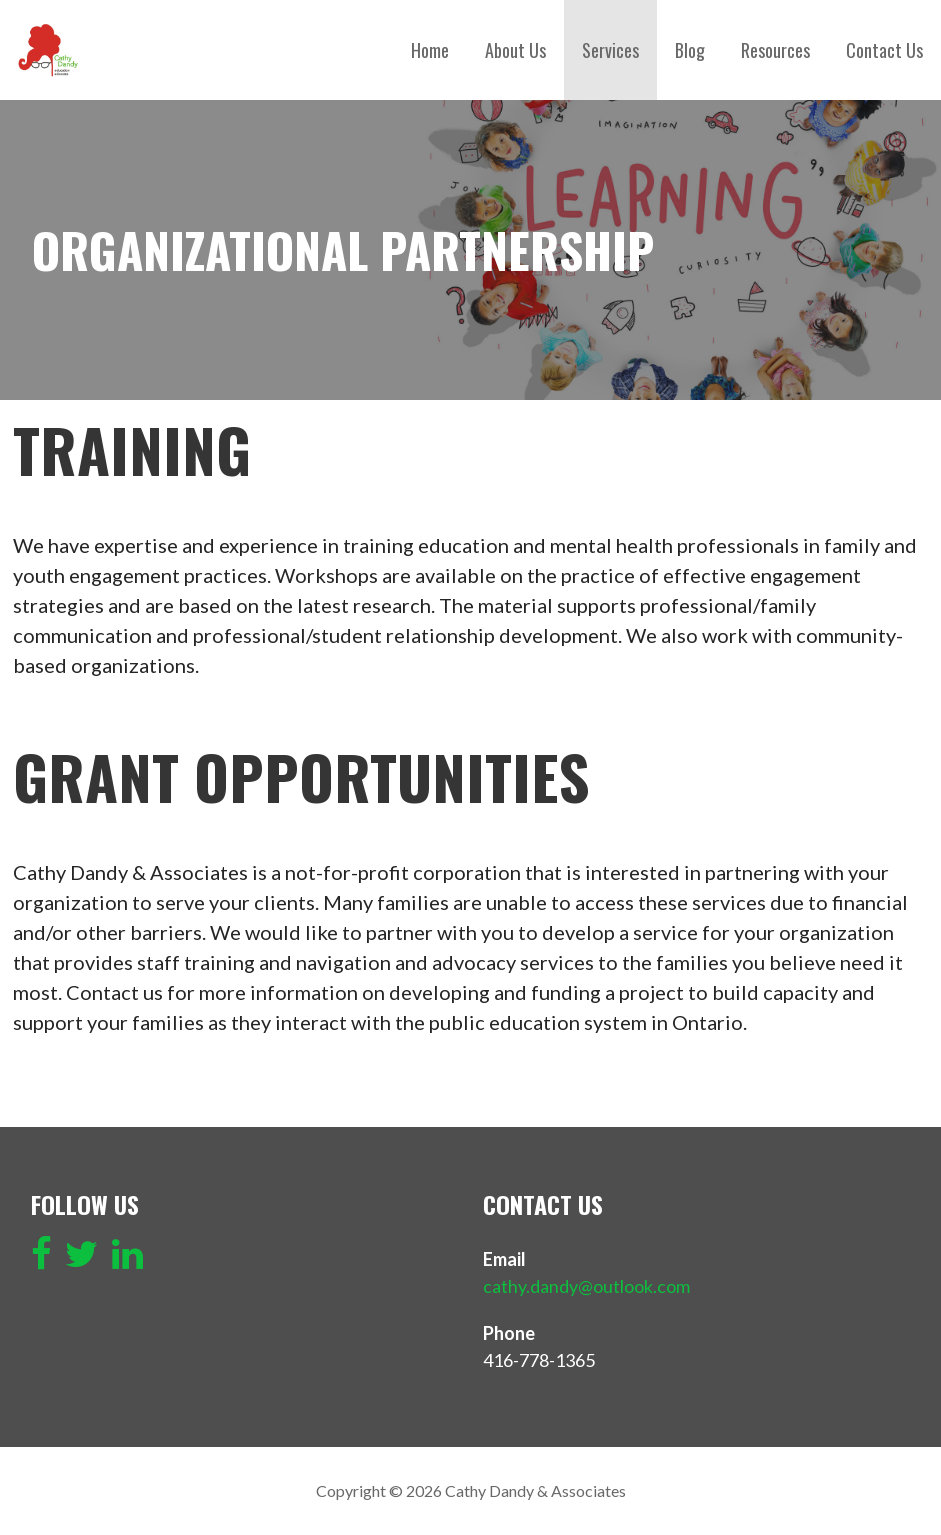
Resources (775, 50)
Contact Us (884, 50)
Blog (690, 50)
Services (610, 50)
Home (430, 50)
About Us (515, 50)
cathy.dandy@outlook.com (586, 1286)
